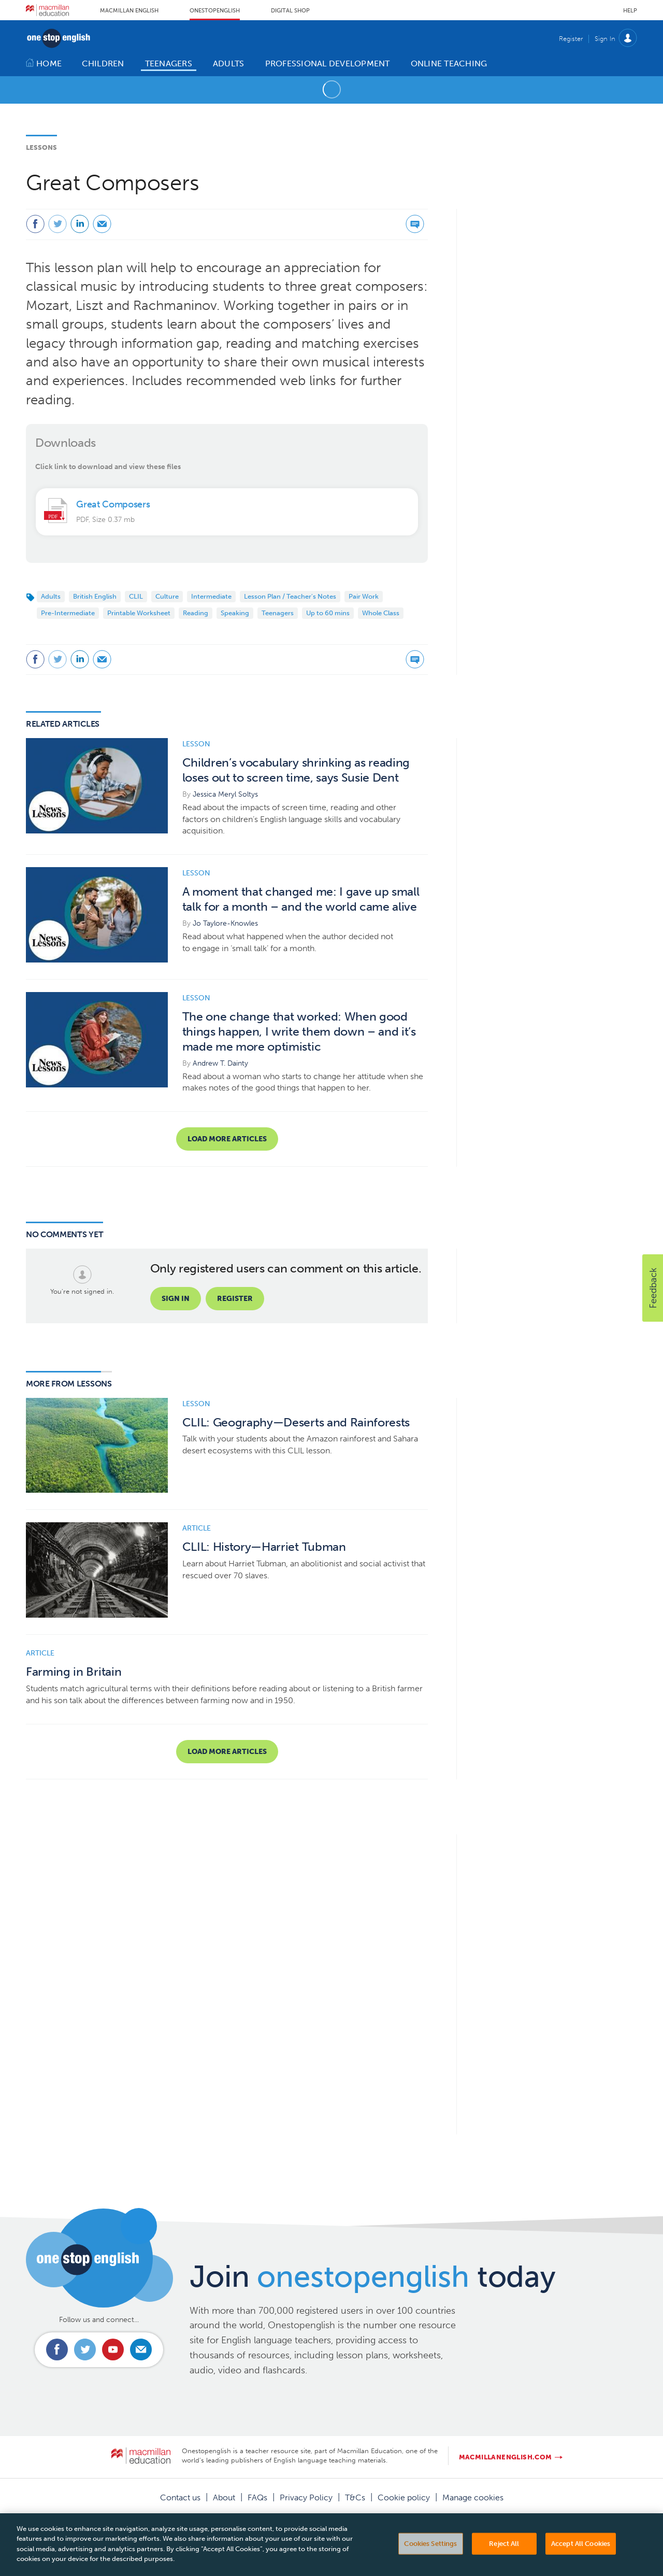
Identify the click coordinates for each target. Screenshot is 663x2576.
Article (196, 1528)
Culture (167, 596)
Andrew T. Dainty (220, 1063)
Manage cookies (472, 2497)
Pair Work (364, 596)
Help (630, 10)
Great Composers (113, 504)
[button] (652, 1288)
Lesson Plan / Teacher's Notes (290, 596)
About (224, 2497)
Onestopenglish (215, 10)
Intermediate (211, 596)
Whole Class (380, 613)
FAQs (257, 2497)
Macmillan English (129, 10)
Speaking (235, 613)
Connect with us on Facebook (57, 2349)
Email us (141, 2349)
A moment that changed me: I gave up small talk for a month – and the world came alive (301, 899)
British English (95, 596)
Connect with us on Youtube (113, 2349)
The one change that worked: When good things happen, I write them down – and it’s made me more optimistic (299, 1032)
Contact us (180, 2497)
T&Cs (355, 2497)
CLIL (136, 596)
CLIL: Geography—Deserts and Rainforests (296, 1422)
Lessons (41, 147)
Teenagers (278, 613)
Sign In (605, 39)
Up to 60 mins (328, 613)
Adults (51, 596)
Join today (373, 2276)
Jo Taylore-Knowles (225, 923)
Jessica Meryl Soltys (225, 794)
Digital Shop (290, 10)
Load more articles (227, 1139)
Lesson (196, 744)
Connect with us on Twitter (85, 2349)
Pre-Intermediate (68, 613)
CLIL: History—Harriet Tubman (264, 1547)
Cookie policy (404, 2497)
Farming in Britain (73, 1672)
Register (571, 39)
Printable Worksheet (138, 613)
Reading (195, 613)
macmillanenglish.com (505, 2457)
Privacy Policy (306, 2497)
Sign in (176, 1298)
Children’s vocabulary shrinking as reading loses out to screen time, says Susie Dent (296, 770)
